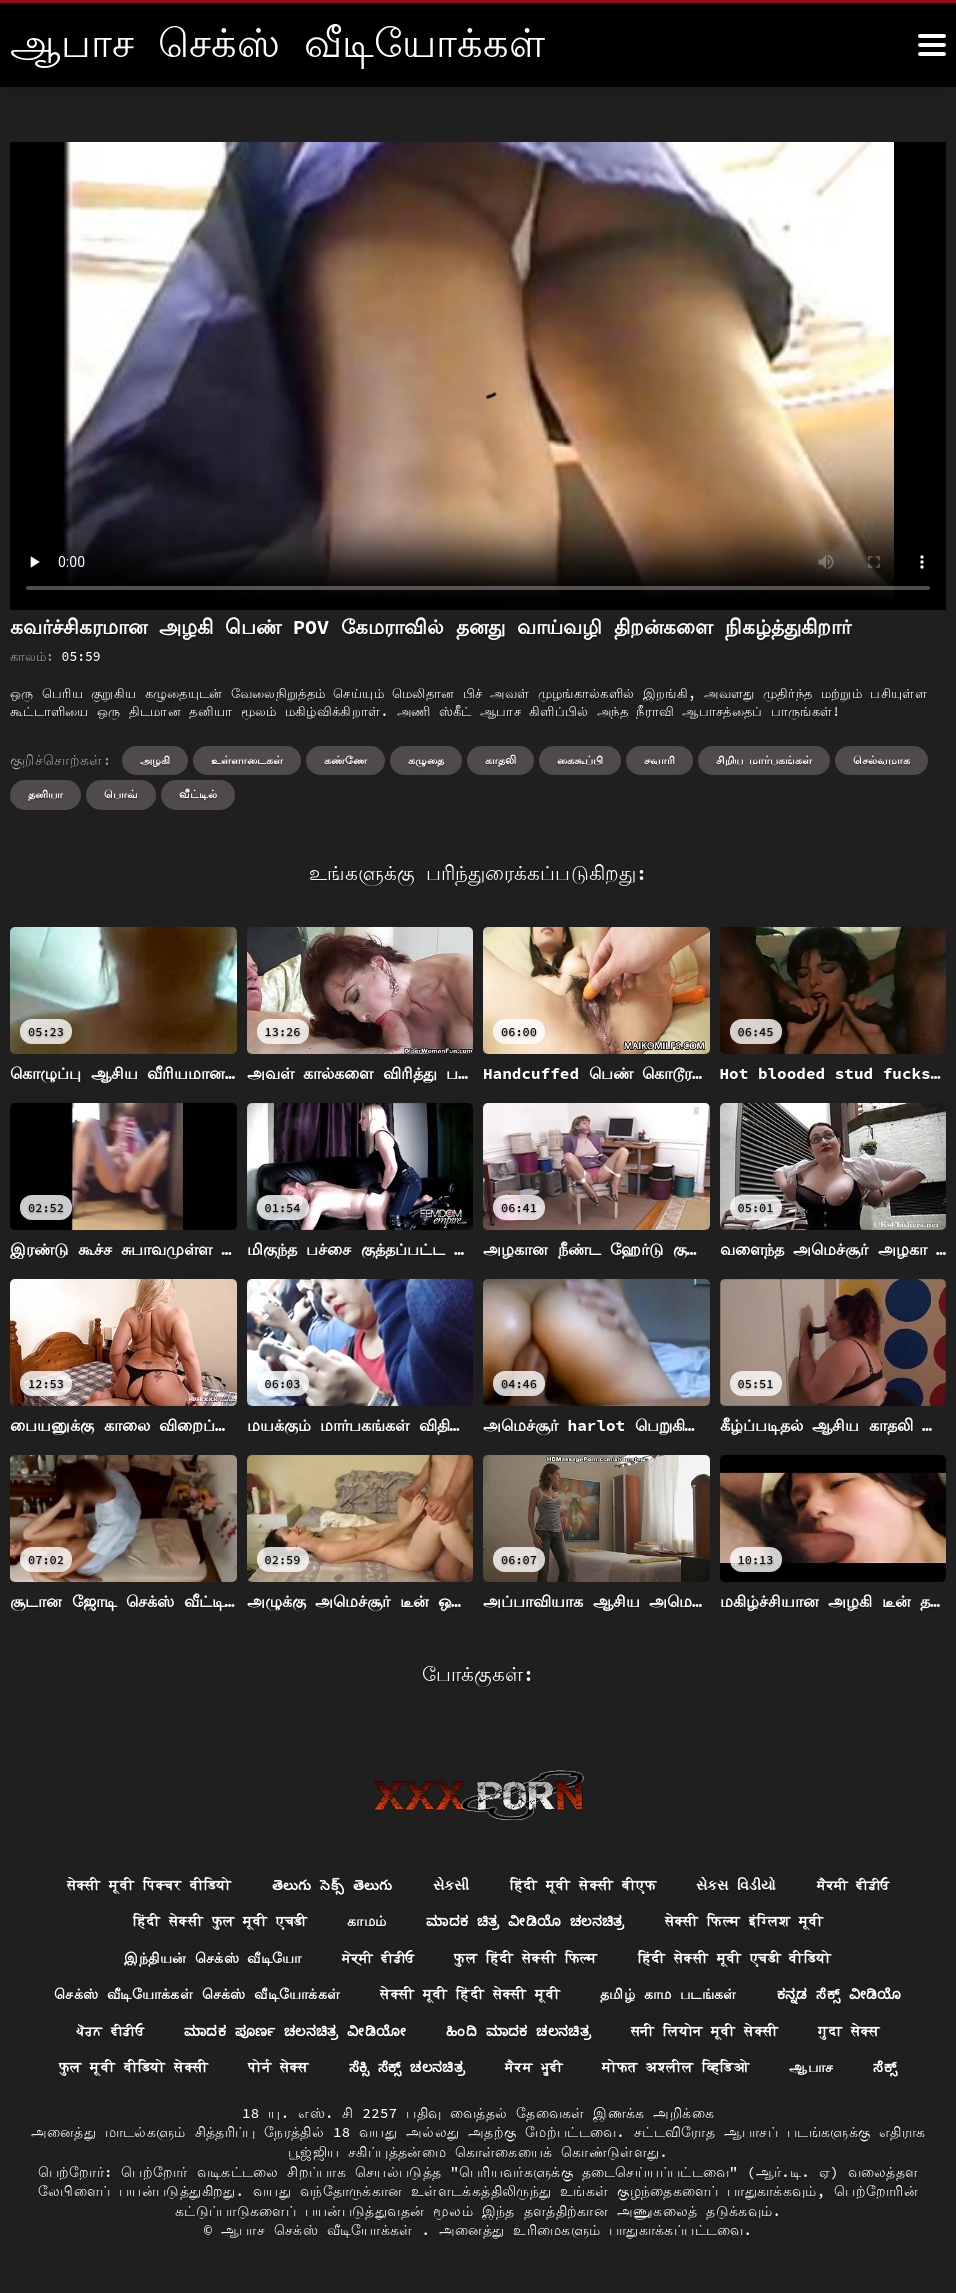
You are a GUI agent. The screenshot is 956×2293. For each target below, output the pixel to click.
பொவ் (121, 794)
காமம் (366, 1922)
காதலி (500, 760)
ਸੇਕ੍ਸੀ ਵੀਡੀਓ (377, 1958)
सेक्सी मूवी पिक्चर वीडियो (148, 1885)
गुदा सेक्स (851, 2032)
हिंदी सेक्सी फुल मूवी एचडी (218, 1922)
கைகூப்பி (580, 760)
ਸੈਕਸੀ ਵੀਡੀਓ (853, 1885)
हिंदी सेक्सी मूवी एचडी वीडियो (735, 1958)
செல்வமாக (881, 760)
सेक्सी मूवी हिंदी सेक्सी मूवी (470, 1995)
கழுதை (426, 760)
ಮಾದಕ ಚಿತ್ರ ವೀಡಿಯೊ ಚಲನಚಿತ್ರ (526, 1922)
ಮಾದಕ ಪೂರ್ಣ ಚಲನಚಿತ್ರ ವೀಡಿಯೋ (294, 2032)
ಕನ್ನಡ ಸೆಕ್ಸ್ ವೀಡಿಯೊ (839, 1995)
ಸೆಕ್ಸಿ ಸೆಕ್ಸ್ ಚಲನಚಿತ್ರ (407, 2069)
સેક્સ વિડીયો (736, 1885)
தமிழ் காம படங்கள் (668, 1995)
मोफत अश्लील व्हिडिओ (676, 2069)
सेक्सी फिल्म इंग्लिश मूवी (744, 1922)
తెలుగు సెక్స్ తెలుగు (331, 1885)
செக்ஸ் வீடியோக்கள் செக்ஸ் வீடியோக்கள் (196, 1995)
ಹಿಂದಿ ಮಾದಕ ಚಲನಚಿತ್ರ (519, 2032)
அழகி (155, 760)
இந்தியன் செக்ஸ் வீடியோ (212, 1958)
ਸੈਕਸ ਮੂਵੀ (535, 2069)
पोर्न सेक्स (278, 2069)
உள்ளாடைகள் (247, 760)
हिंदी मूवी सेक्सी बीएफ (583, 1885)
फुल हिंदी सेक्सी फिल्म (526, 1958)
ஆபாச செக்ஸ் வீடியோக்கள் (321, 2232)
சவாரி (659, 760)
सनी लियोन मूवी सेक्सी (706, 2032)
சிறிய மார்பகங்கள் (764, 760)
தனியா (45, 794)
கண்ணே (345, 760)
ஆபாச (812, 2069)
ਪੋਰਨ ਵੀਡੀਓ (109, 2032)
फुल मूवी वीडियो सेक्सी (133, 2069)
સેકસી (451, 1885)
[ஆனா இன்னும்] (932, 45)
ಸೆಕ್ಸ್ (886, 2069)
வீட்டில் (198, 794)
